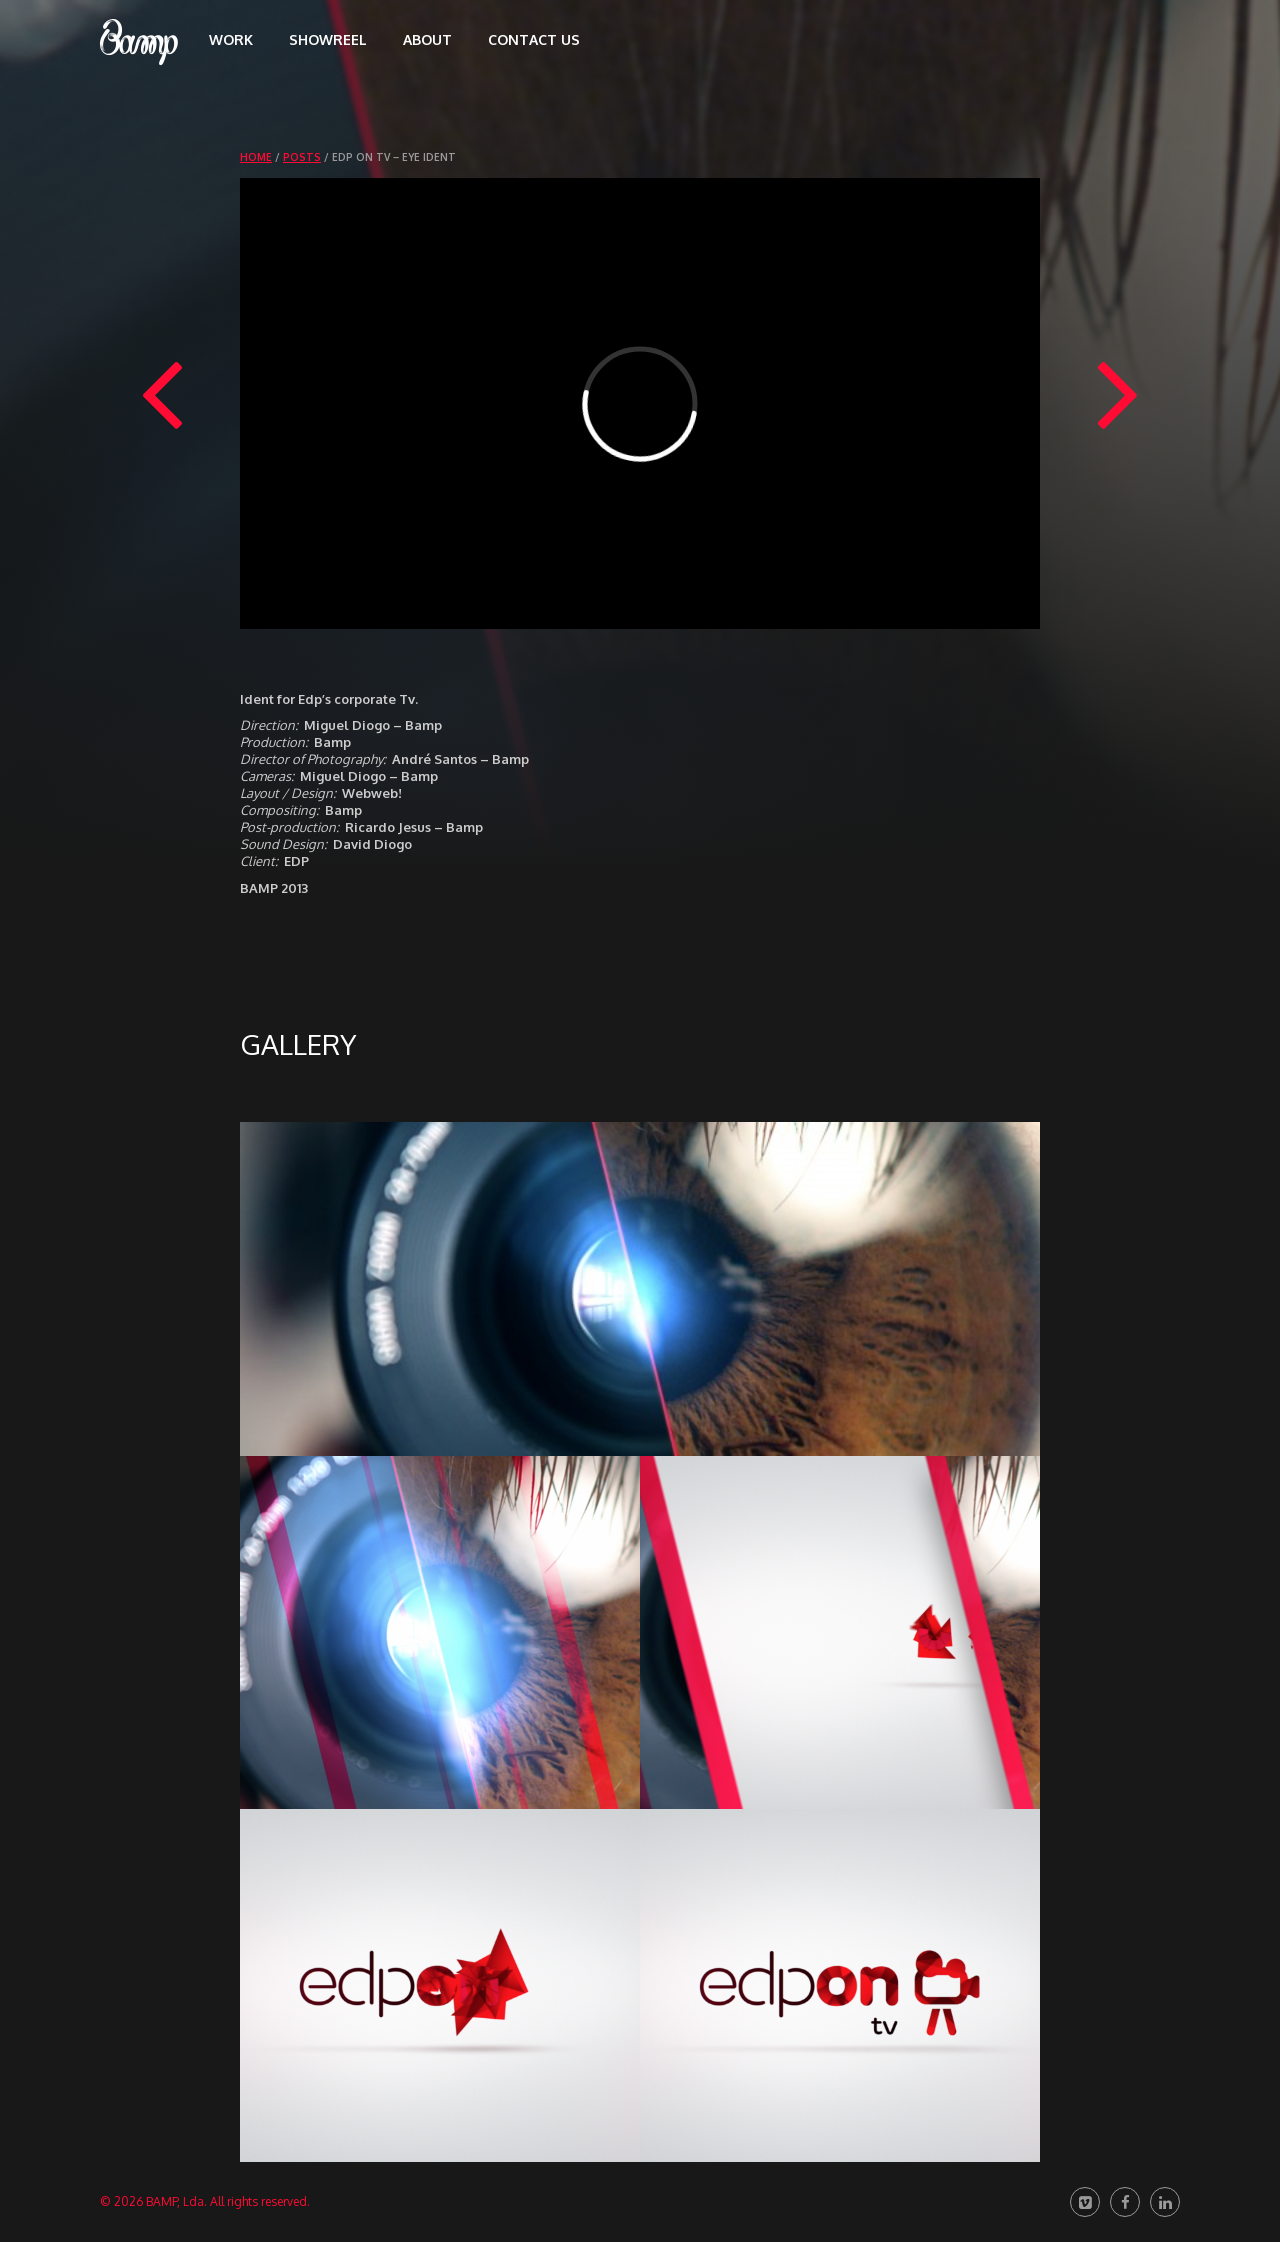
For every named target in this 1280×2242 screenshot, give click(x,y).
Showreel (328, 39)
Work (231, 39)
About (427, 39)
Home (256, 157)
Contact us (534, 39)
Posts (302, 157)
